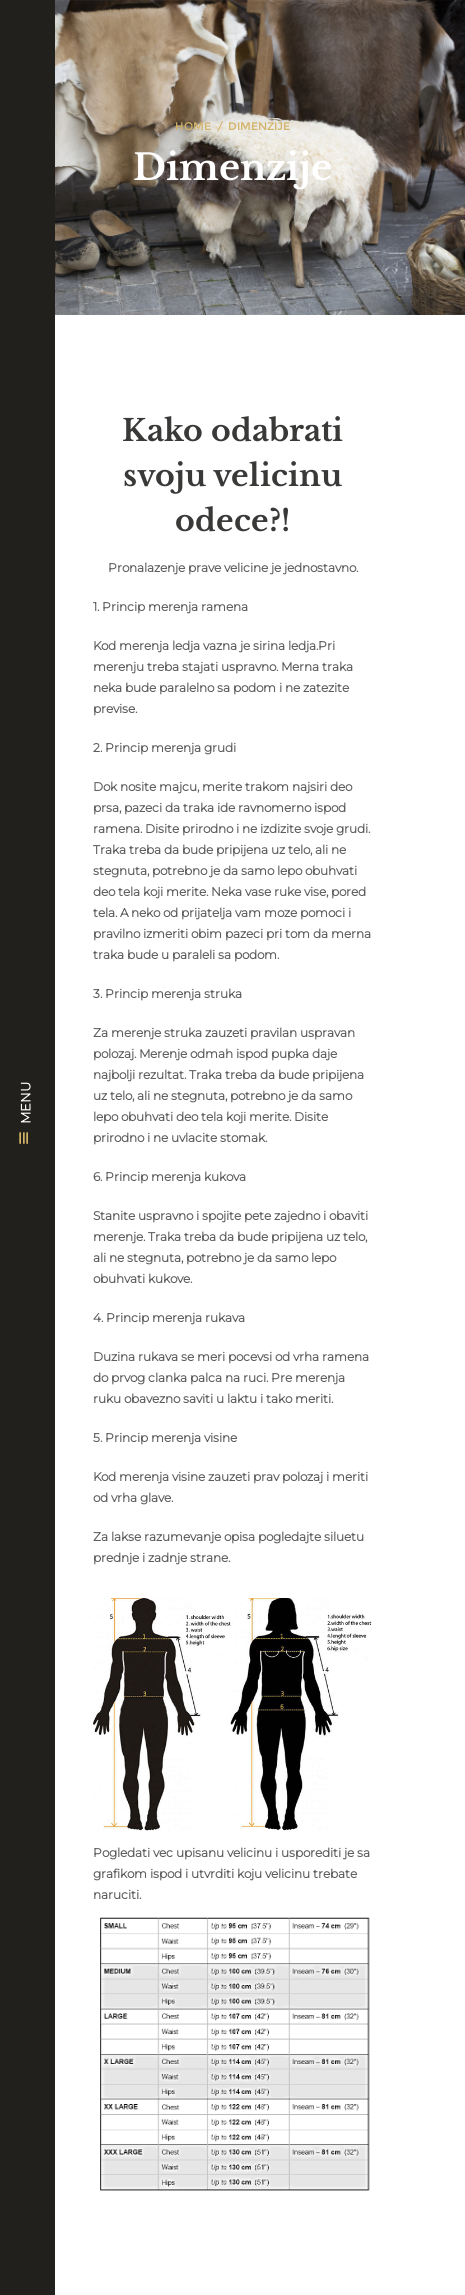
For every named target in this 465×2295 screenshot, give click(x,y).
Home (193, 126)
